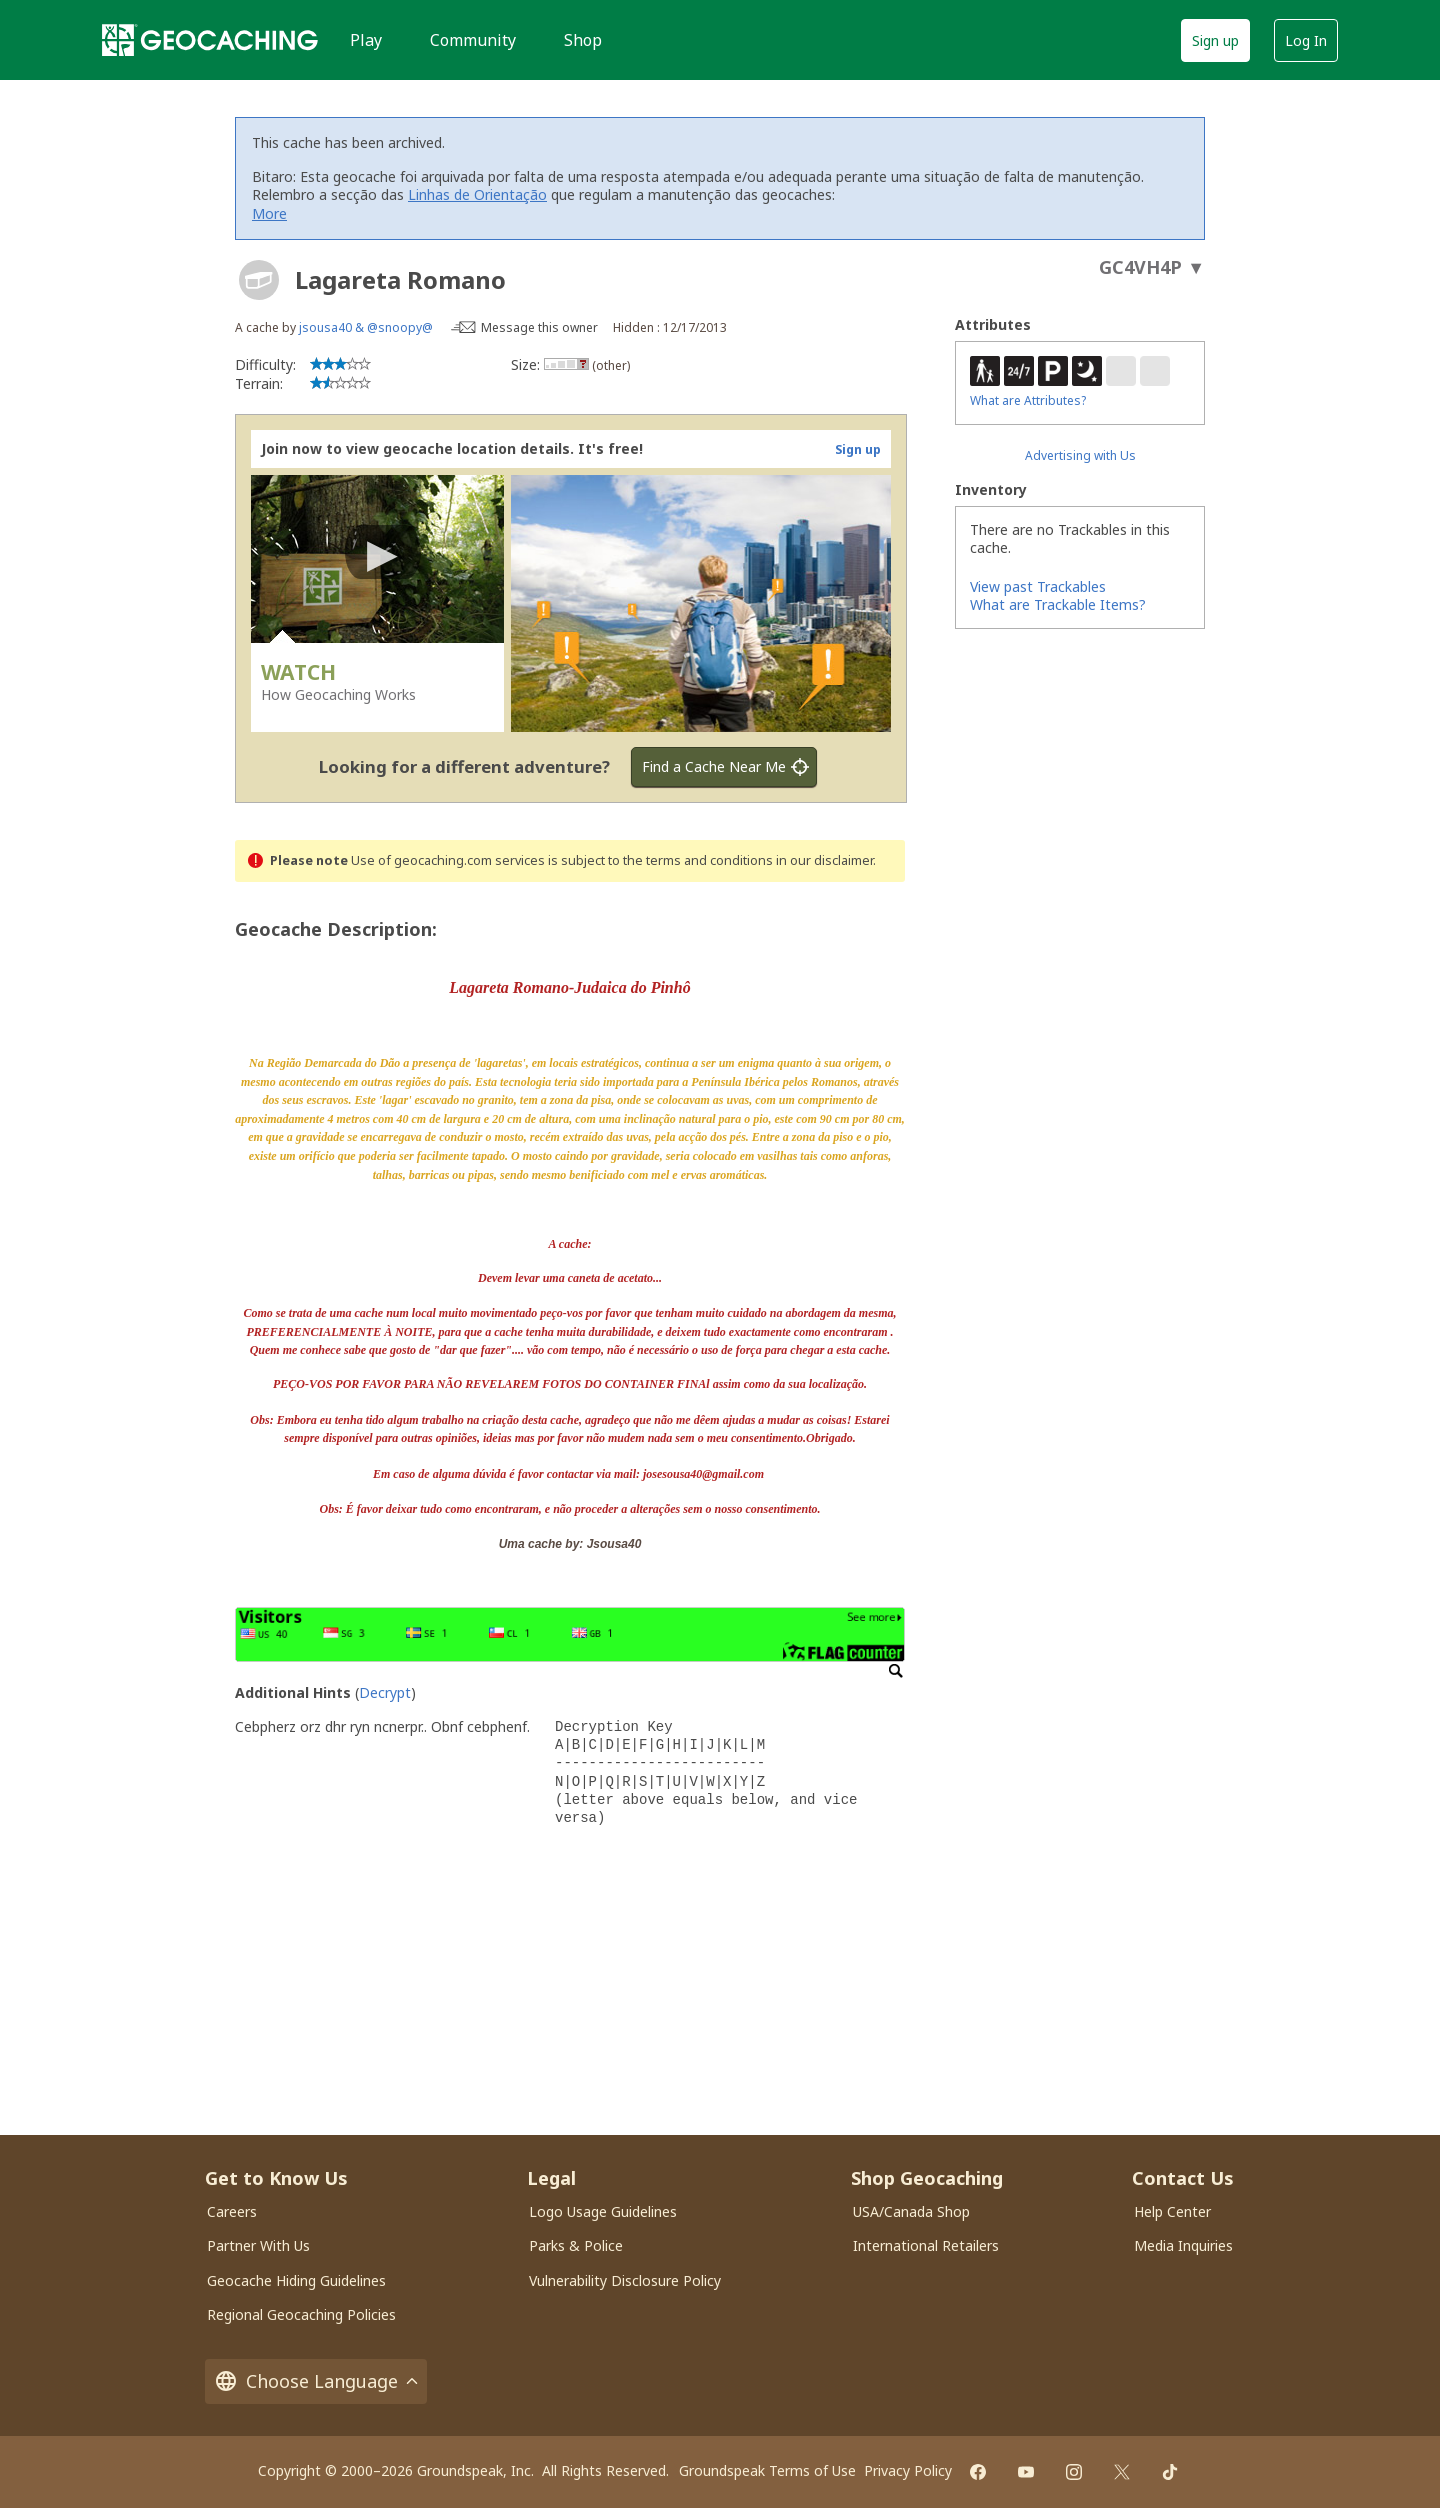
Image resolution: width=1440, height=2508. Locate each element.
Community (473, 40)
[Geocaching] (210, 40)
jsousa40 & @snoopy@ (366, 327)
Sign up (1215, 40)
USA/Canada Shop (911, 2211)
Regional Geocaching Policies (301, 2314)
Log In (1306, 40)
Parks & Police (576, 2245)
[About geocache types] (259, 280)
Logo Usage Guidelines (603, 2211)
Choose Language (316, 2381)
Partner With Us (258, 2245)
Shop (583, 40)
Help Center (1172, 2211)
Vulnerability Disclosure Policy (625, 2280)
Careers (232, 2211)
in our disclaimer (824, 860)
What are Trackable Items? (1058, 604)
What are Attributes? (1028, 400)
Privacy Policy (908, 2470)
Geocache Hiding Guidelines (296, 2280)
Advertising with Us (1080, 455)
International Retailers (926, 2245)
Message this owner (539, 327)
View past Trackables (1038, 586)
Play (366, 40)
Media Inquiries (1183, 2245)
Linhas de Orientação (477, 194)
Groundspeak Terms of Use (767, 2470)
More (269, 213)
